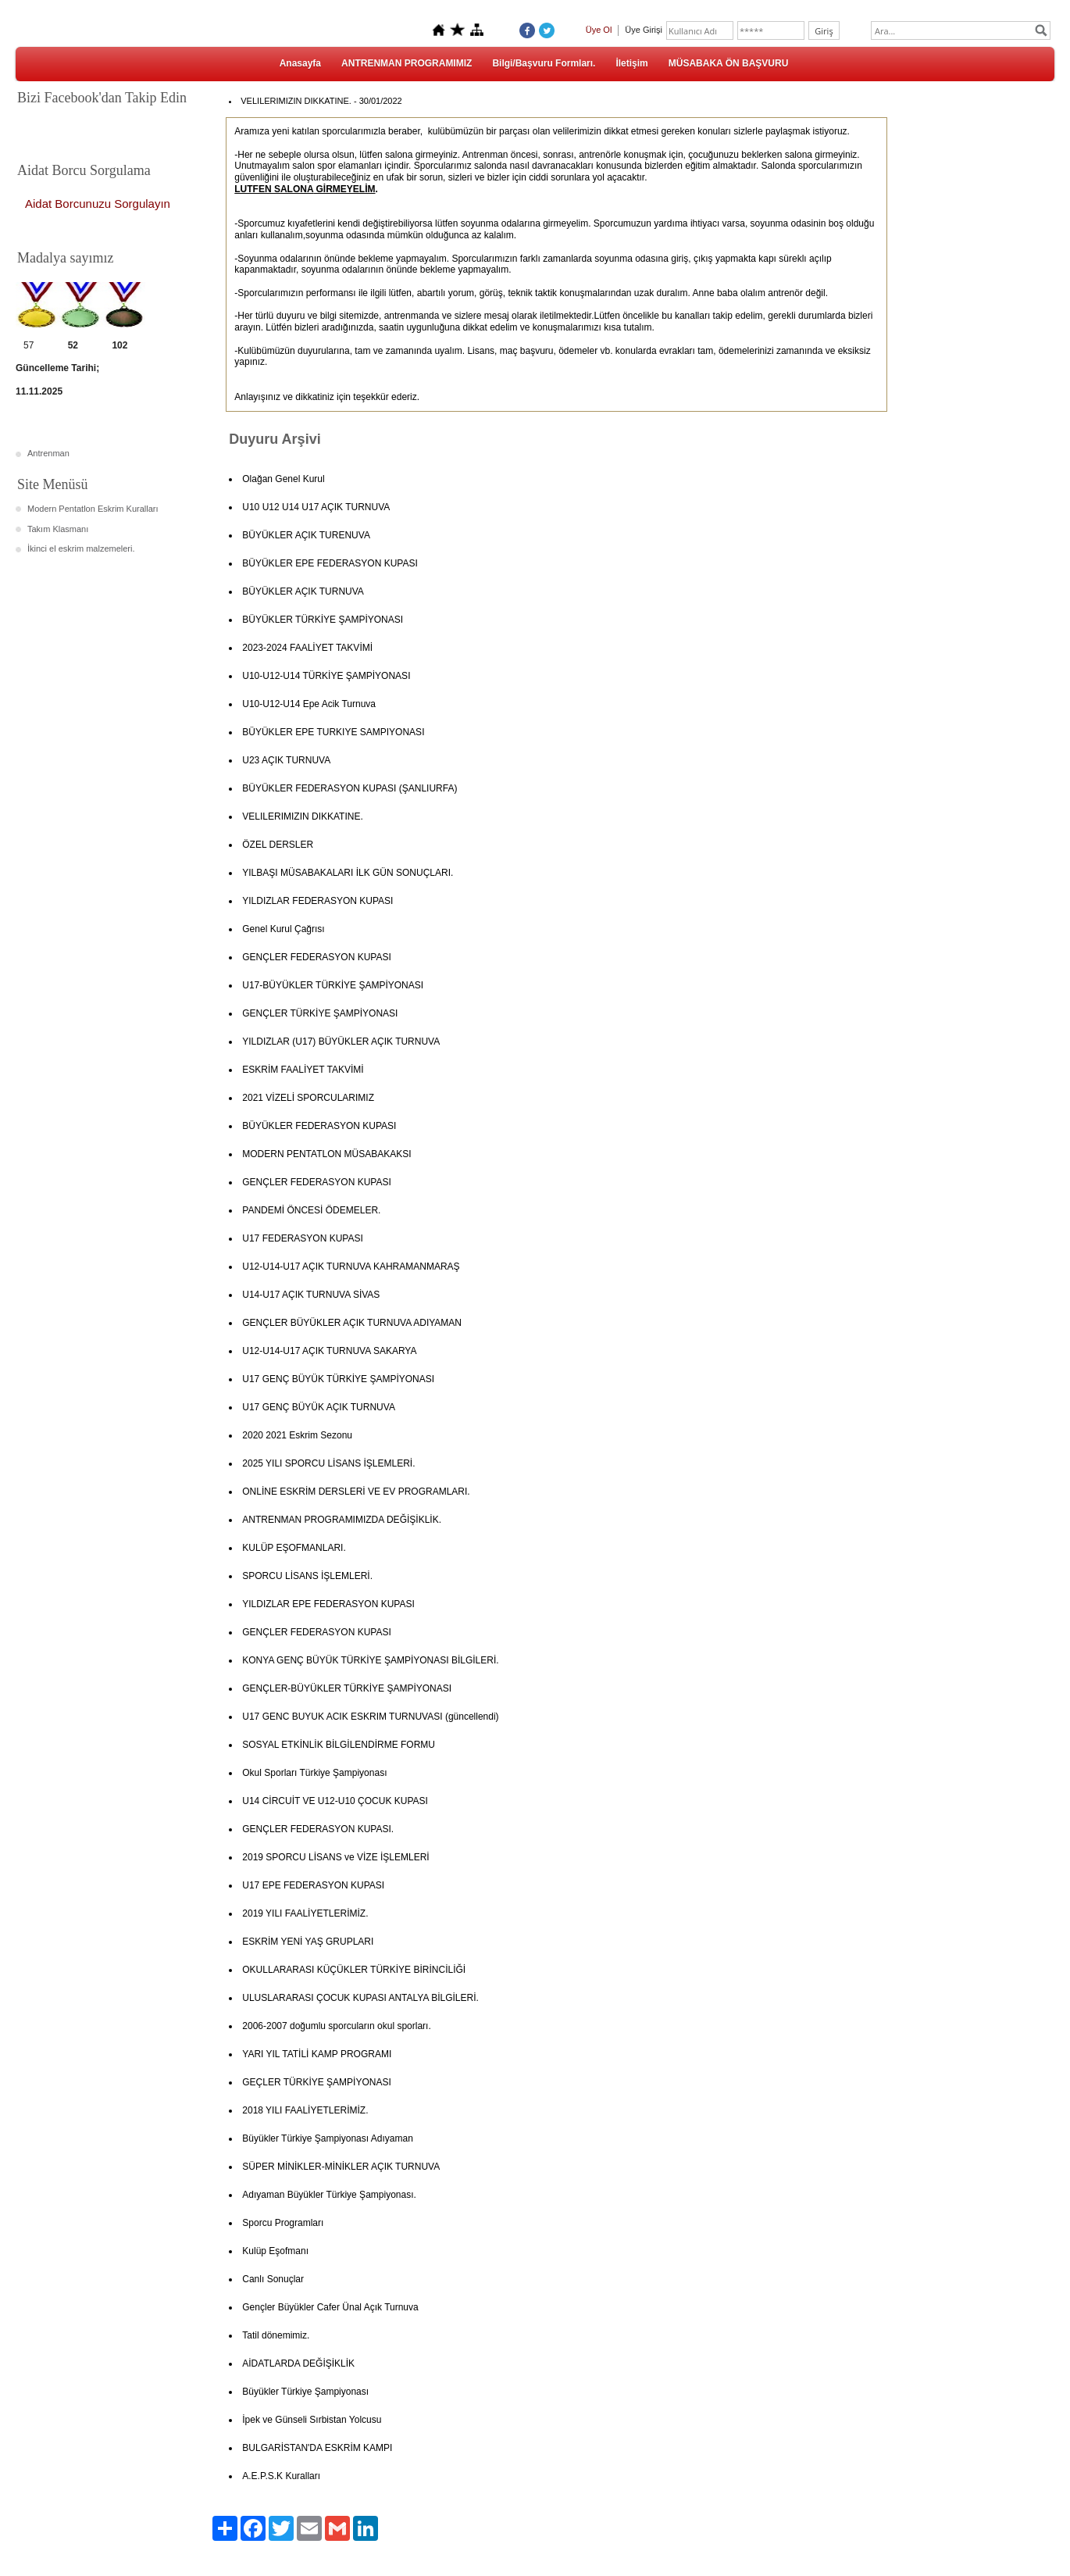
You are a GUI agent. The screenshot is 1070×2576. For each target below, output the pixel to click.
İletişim (631, 63)
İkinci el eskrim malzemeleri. (81, 548)
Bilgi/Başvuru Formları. (543, 63)
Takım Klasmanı (57, 529)
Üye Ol (599, 29)
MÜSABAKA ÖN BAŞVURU (729, 63)
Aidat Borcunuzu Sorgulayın (97, 203)
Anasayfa (300, 63)
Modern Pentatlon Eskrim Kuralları (93, 508)
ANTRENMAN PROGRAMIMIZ (406, 63)
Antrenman (48, 453)
